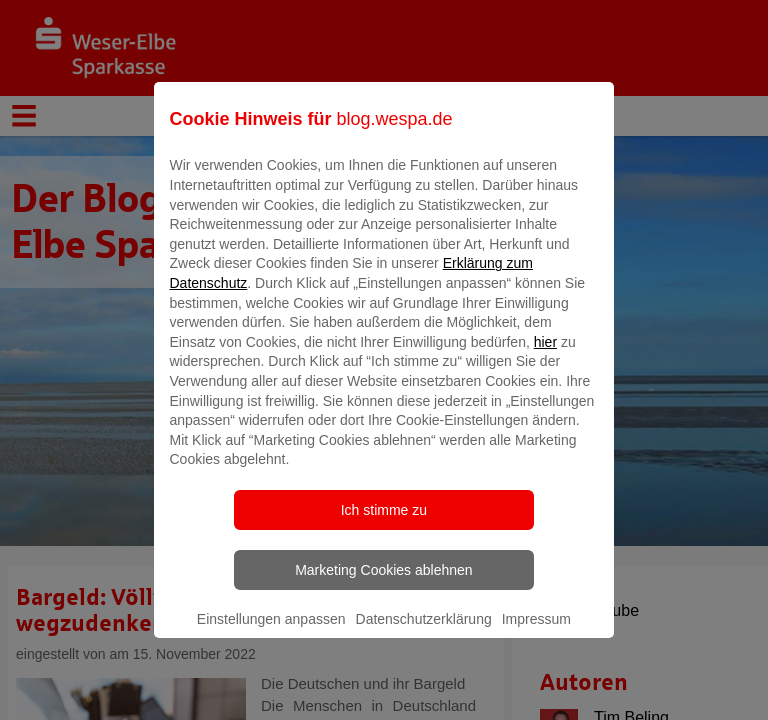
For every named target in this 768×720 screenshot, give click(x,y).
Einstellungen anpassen (271, 633)
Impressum (536, 633)
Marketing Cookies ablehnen (383, 584)
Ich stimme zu (384, 524)
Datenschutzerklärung (424, 633)
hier (545, 356)
